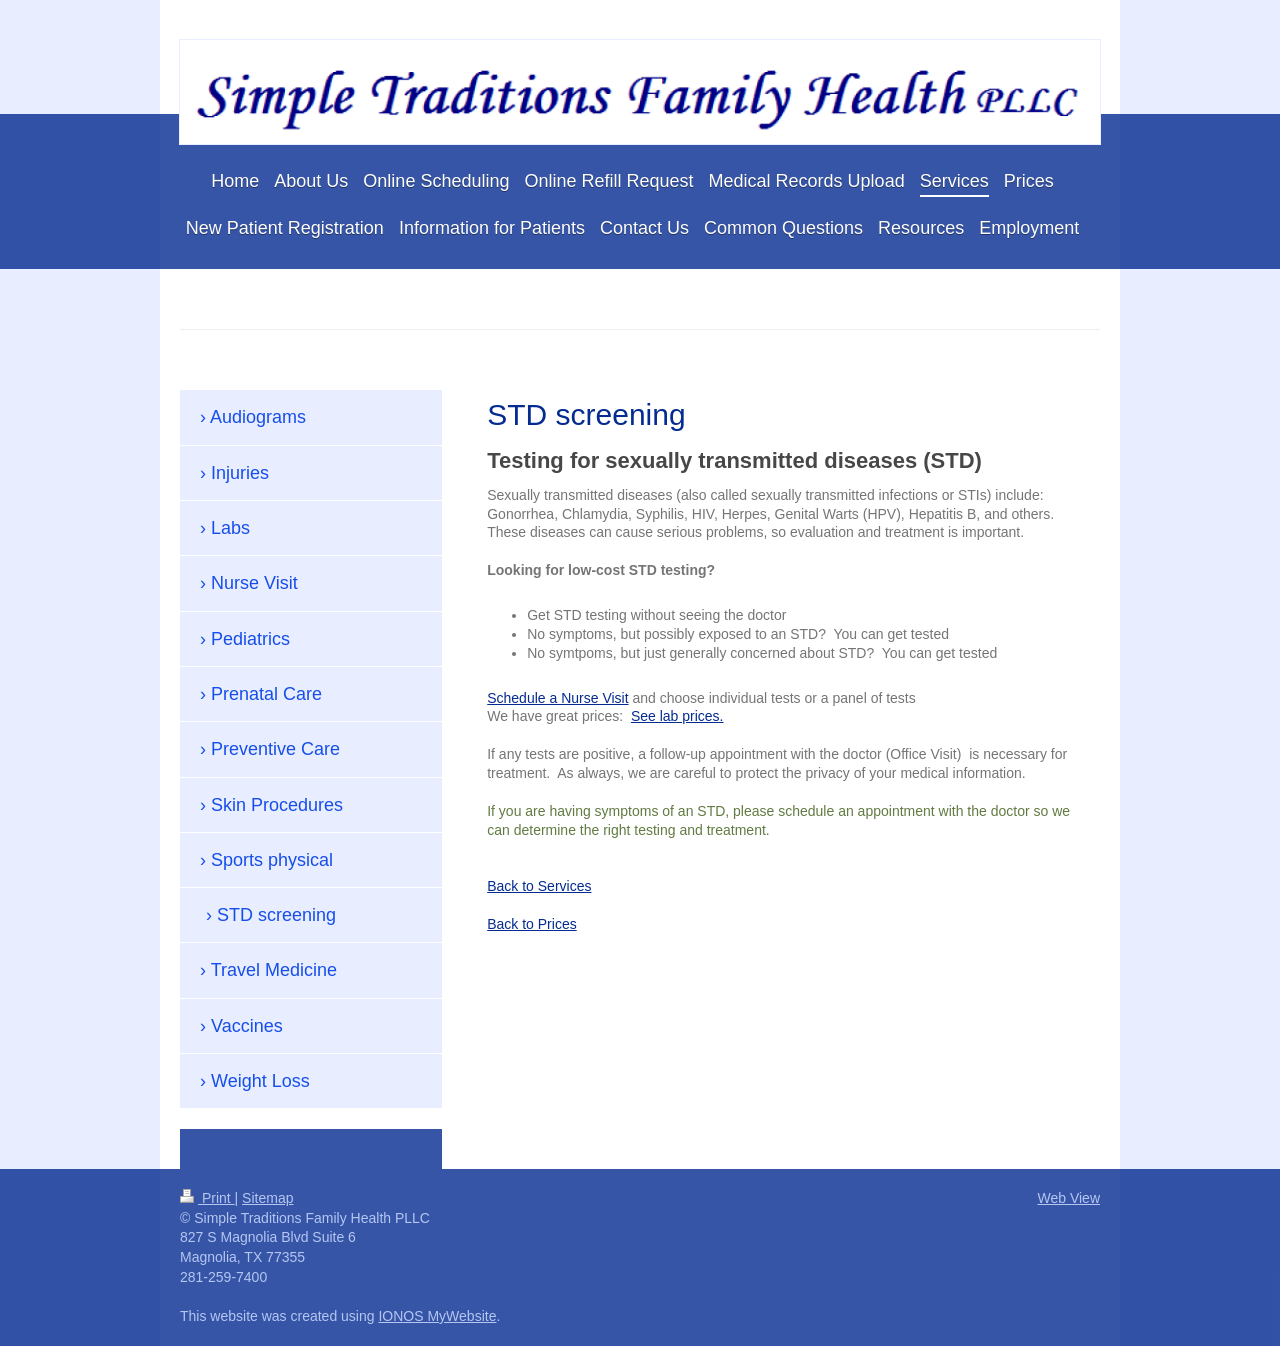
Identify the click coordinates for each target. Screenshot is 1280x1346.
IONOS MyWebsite (437, 1316)
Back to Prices (531, 924)
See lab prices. (677, 716)
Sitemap (267, 1198)
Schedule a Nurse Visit (557, 698)
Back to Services (539, 886)
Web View (1068, 1198)
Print (207, 1198)
